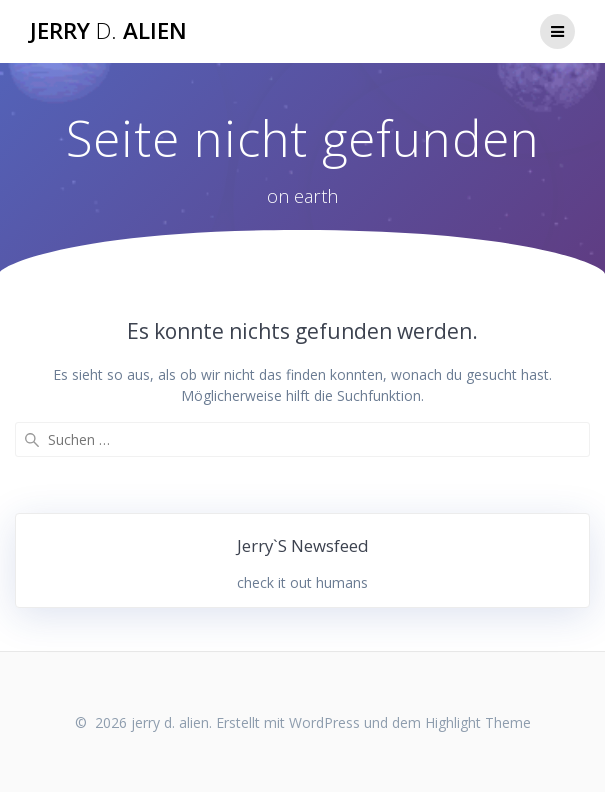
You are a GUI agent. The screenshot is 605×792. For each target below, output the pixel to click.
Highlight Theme (478, 722)
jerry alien (108, 31)
